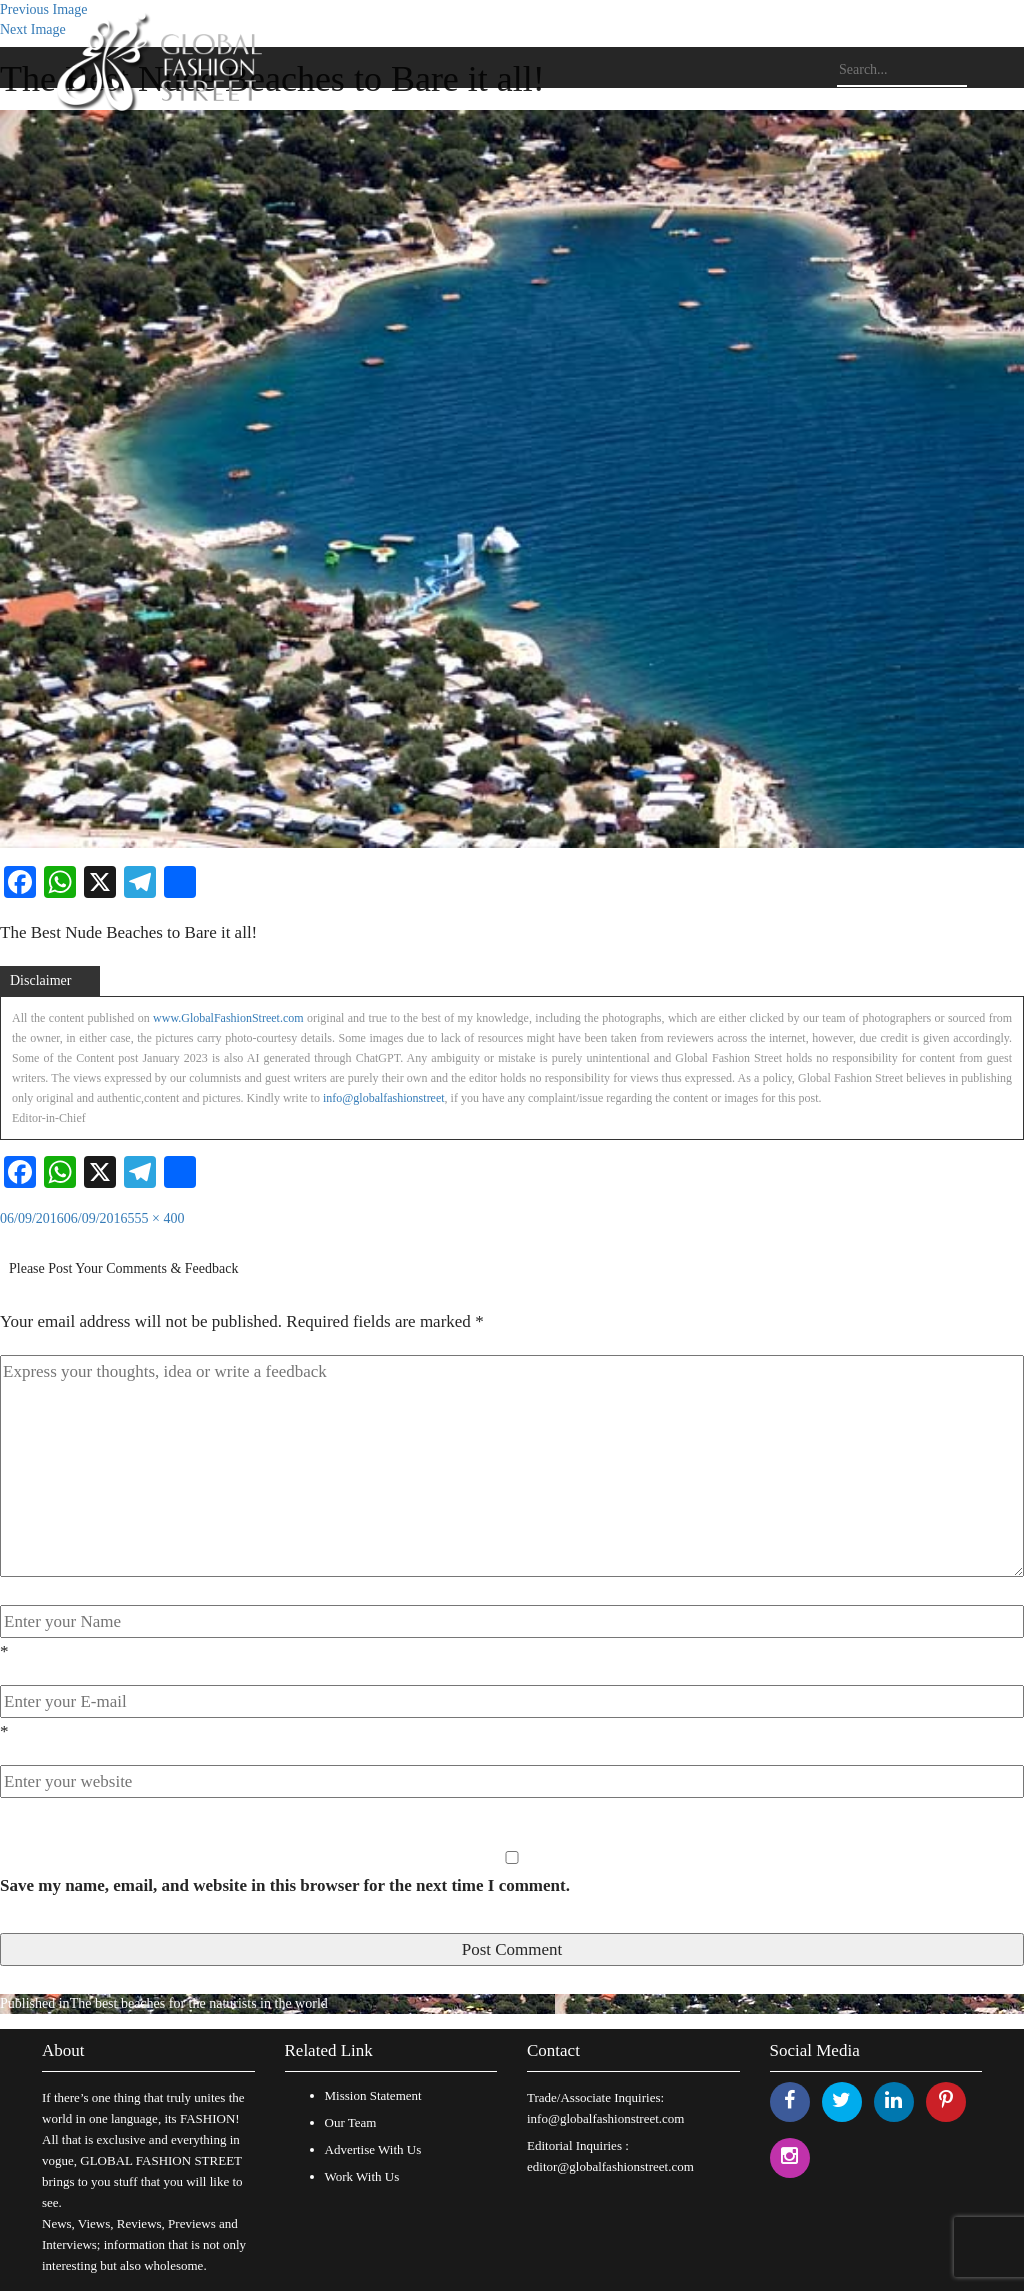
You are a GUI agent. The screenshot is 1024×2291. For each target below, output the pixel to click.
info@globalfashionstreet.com (605, 2118)
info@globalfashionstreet (384, 1098)
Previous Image (43, 9)
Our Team (351, 2122)
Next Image (33, 29)
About (63, 2050)
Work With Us (362, 2176)
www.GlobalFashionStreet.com (228, 1018)
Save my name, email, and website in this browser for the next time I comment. (285, 1885)
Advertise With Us (373, 2149)
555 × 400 (156, 1218)
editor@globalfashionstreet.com (610, 2166)
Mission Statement (373, 2095)
